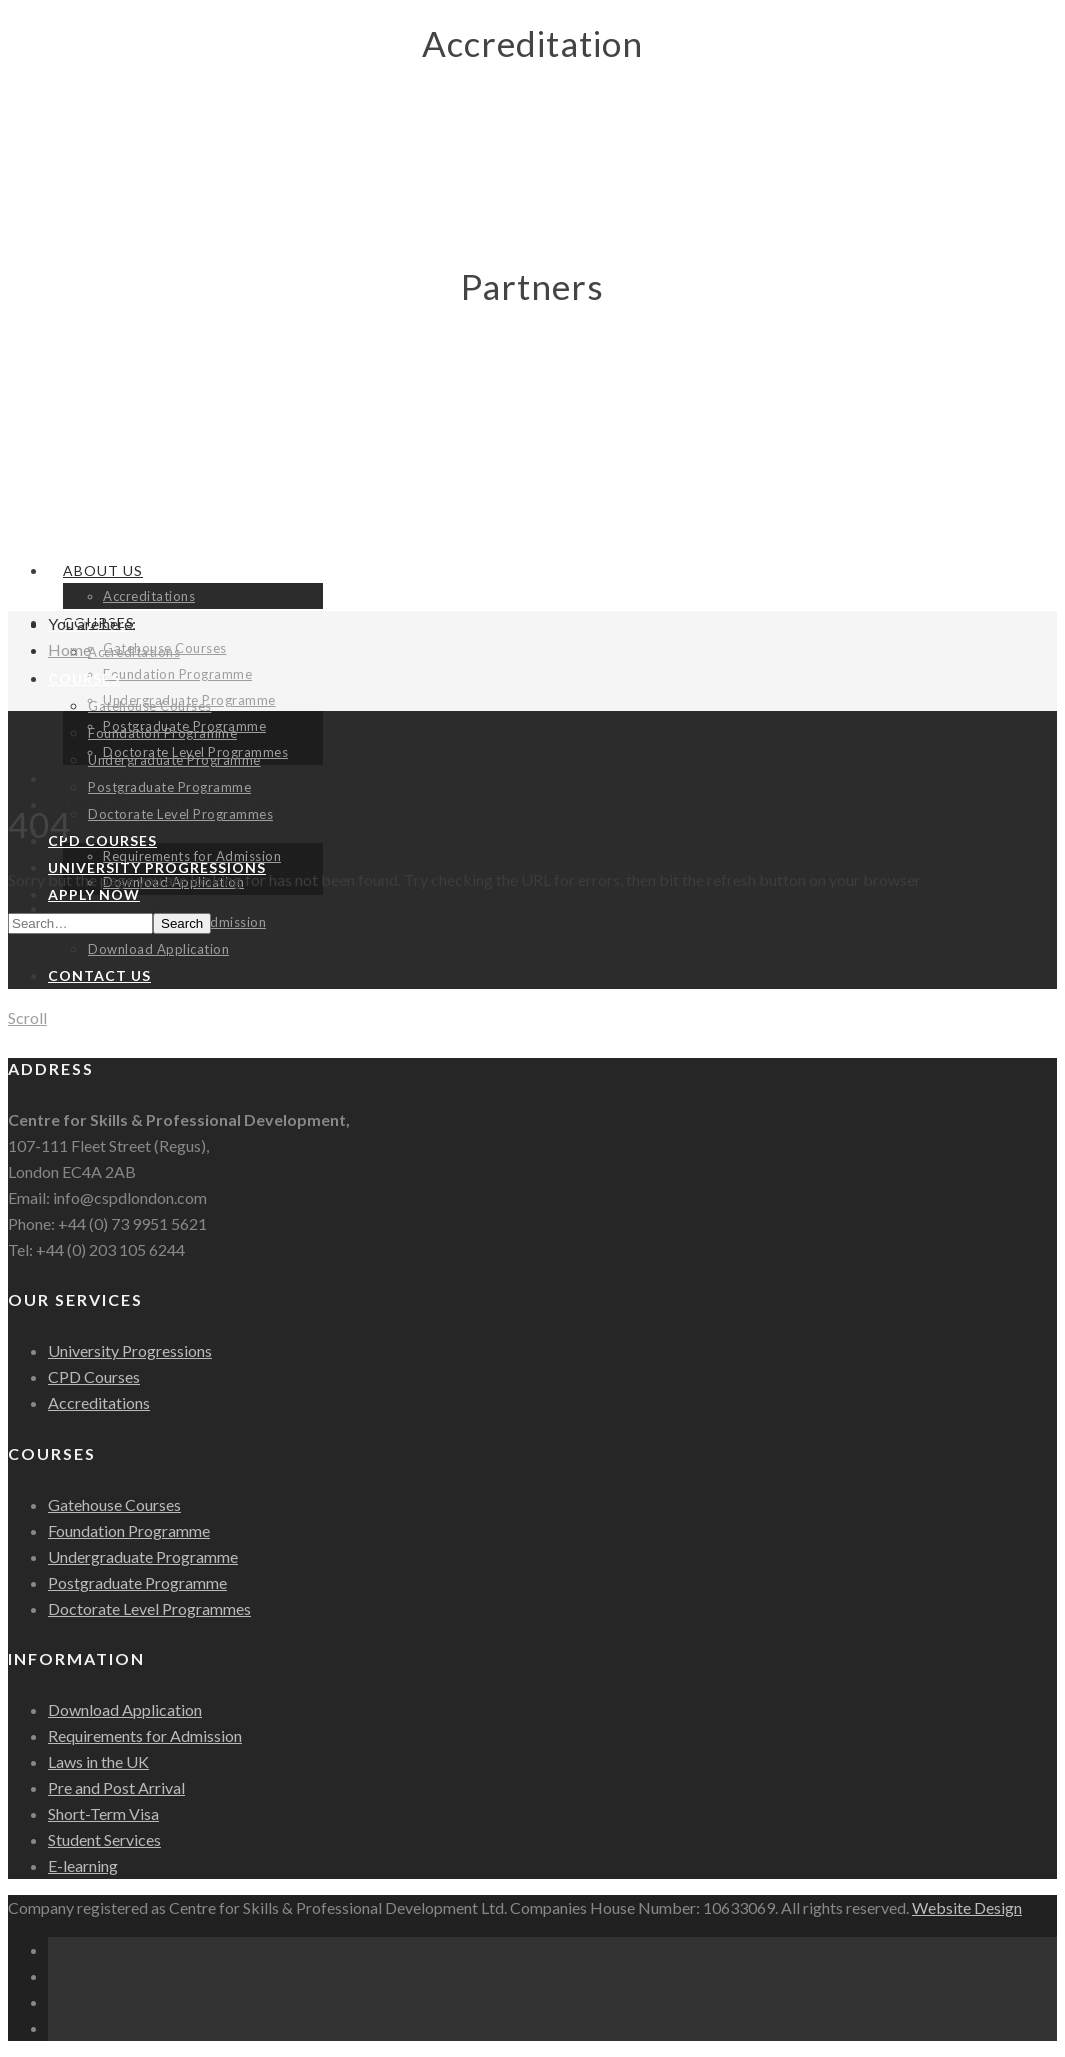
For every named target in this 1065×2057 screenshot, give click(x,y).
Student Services (104, 1839)
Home (69, 649)
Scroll (27, 1017)
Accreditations (149, 596)
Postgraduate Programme (169, 787)
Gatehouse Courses (150, 706)
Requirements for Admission (145, 1735)
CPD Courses (102, 840)
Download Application (158, 949)
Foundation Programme (177, 674)
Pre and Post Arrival (116, 1787)
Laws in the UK (98, 1761)
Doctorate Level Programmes (180, 814)
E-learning (83, 1865)
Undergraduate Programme (174, 760)
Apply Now (94, 894)
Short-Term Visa (103, 1813)
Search (182, 923)
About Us (103, 570)
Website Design (967, 1907)
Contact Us (99, 975)
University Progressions (130, 1350)
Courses (84, 678)
